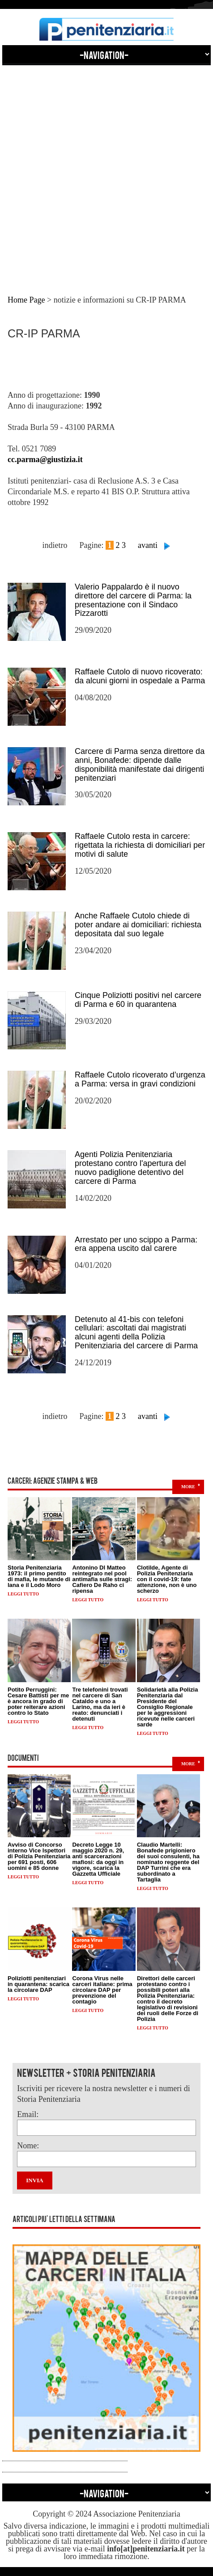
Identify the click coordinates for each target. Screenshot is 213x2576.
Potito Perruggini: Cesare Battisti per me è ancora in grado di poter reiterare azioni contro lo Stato (38, 1701)
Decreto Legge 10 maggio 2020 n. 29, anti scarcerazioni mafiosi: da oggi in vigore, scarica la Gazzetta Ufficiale (98, 1859)
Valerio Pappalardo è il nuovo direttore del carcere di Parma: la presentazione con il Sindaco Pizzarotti (133, 600)
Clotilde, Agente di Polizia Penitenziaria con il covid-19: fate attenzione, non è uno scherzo (167, 1579)
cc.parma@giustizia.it (45, 459)
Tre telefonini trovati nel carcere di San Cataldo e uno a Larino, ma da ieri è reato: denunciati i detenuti (100, 1704)
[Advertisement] (106, 171)
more (188, 1486)
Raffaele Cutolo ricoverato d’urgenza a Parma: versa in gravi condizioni (140, 1079)
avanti (148, 545)
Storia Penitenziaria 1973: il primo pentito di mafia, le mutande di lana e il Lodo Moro (39, 1576)
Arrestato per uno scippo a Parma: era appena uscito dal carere (136, 1244)
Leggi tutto (23, 1593)
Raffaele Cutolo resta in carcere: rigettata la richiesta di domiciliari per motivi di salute (140, 845)
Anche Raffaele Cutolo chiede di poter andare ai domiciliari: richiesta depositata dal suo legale (138, 924)
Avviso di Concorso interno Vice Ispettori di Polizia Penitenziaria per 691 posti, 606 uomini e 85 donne (39, 1856)
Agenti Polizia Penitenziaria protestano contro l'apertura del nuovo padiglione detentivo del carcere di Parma (130, 1167)
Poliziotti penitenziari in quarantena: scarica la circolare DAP (38, 1984)
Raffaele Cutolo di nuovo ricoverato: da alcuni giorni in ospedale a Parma (140, 676)
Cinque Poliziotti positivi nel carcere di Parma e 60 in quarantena (138, 1000)
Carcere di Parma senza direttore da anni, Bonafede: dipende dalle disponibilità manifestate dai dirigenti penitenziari (139, 764)
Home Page (26, 299)
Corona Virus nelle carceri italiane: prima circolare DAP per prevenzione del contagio (102, 1990)
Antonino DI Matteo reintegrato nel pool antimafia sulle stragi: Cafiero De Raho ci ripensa (102, 1579)
